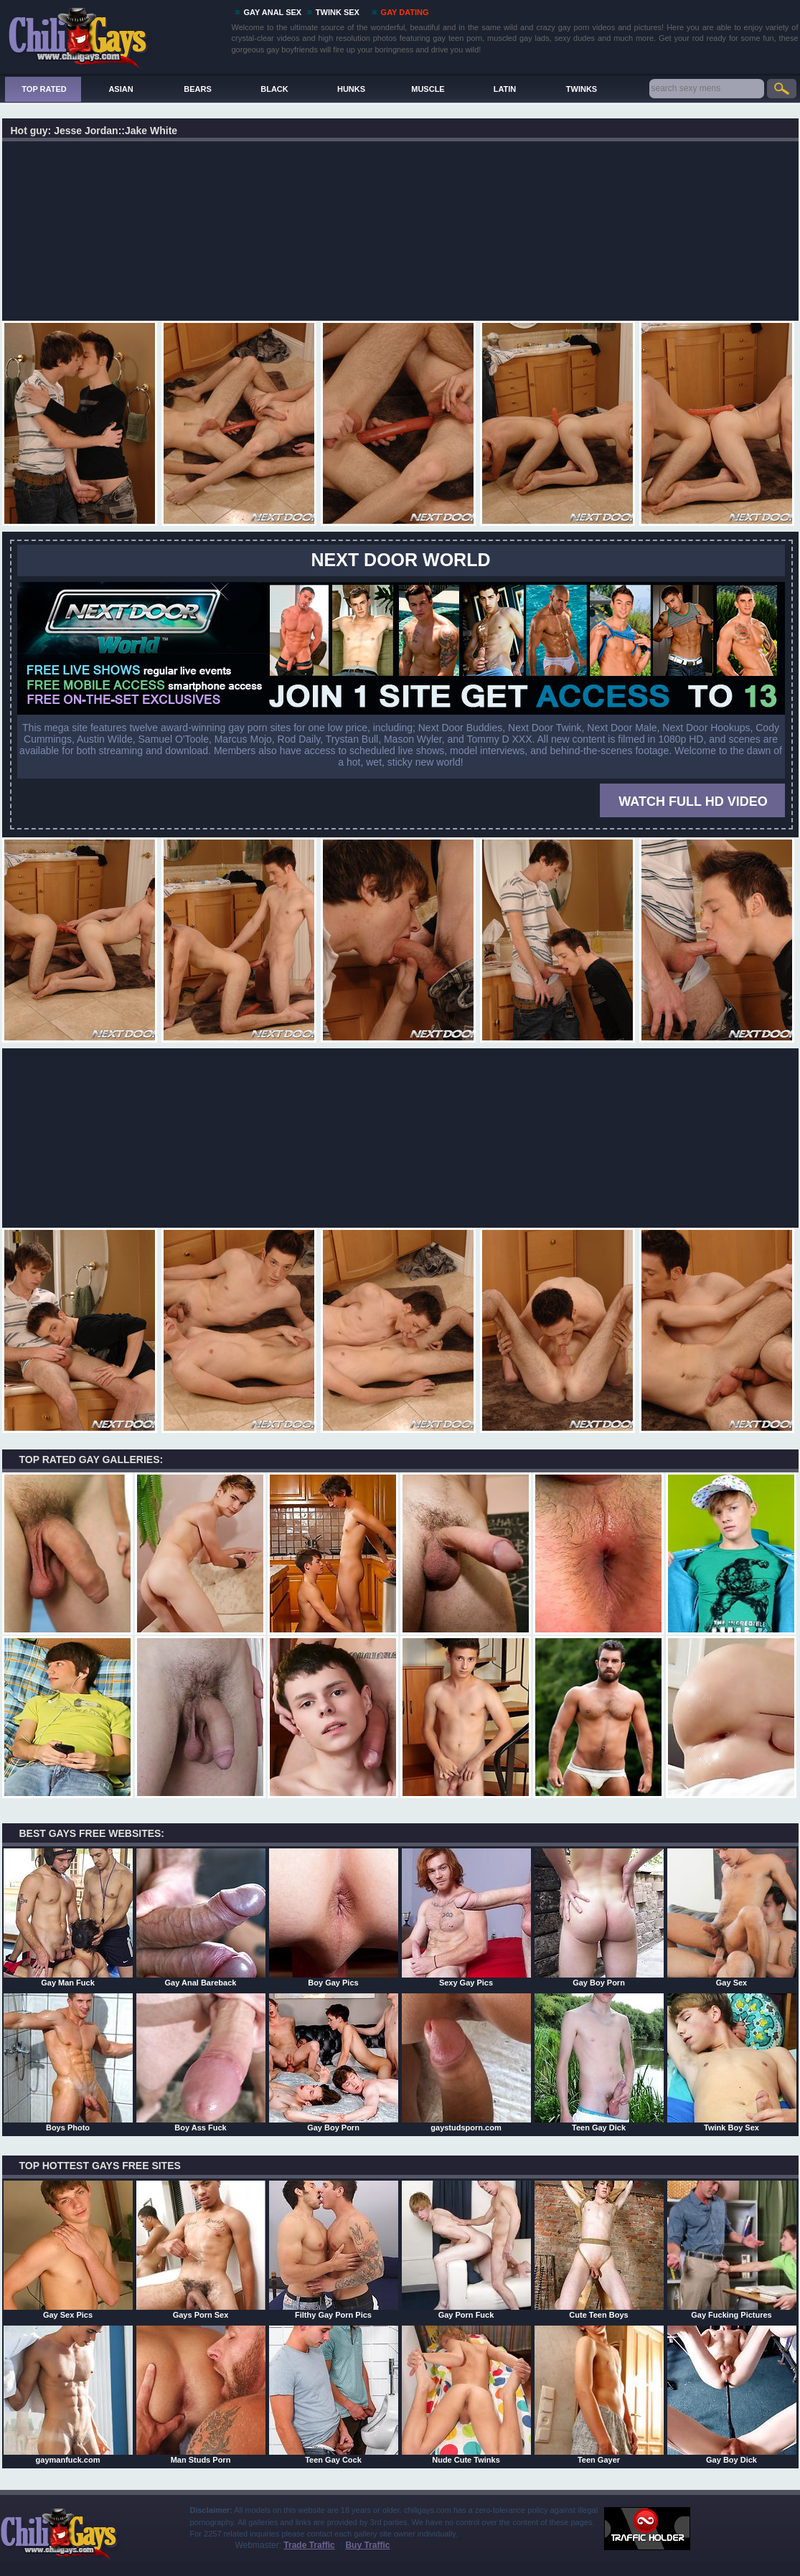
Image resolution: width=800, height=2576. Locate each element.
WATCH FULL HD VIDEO (692, 801)
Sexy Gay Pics (466, 1917)
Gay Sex (732, 1917)
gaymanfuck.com (68, 2394)
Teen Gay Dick (599, 2062)
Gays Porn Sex (201, 2249)
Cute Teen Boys (599, 2249)
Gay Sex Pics (68, 2249)
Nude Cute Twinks (466, 2394)
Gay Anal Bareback (201, 1917)
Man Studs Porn (201, 2394)
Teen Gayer (599, 2394)
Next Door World (401, 560)
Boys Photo (68, 2062)
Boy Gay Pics (333, 1917)
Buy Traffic (367, 2545)
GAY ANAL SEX (273, 12)
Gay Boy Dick (732, 2394)
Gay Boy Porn (599, 1917)
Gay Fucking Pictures (732, 2249)
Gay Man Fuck (68, 1917)
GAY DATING (405, 12)
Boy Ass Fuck (201, 2062)
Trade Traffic (308, 2545)
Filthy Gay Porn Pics (333, 2249)
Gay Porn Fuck (466, 2249)
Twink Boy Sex (732, 2062)
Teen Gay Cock (333, 2394)
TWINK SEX (337, 12)
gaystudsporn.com (466, 2062)
